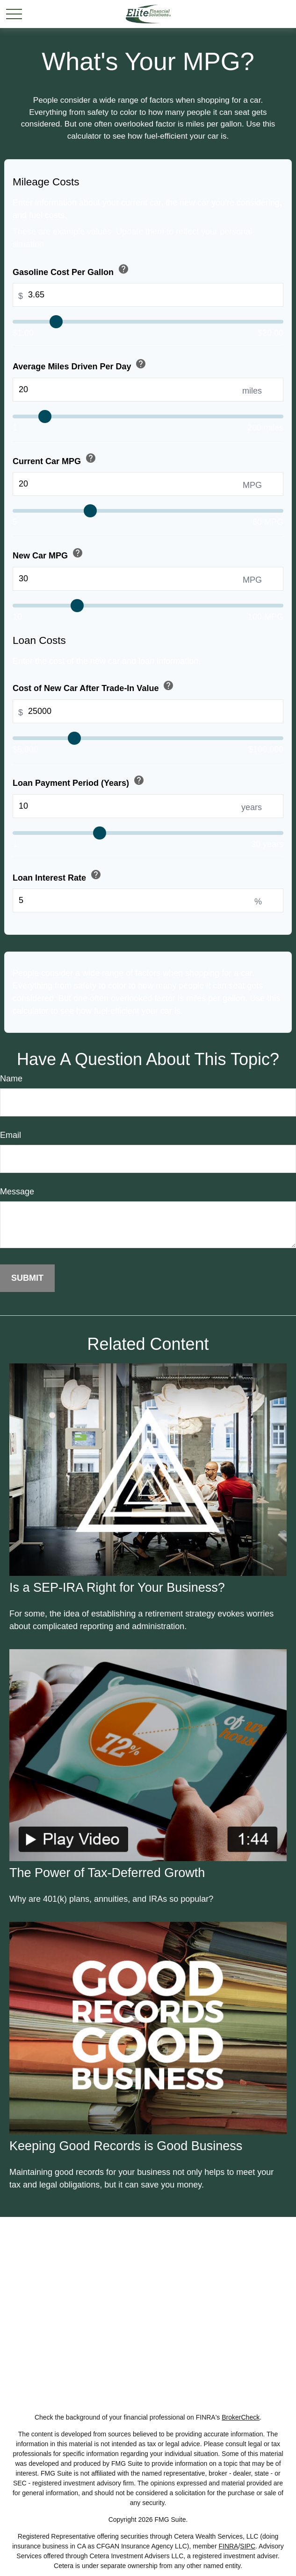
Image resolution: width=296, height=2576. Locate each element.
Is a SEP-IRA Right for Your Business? (117, 1588)
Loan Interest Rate (58, 875)
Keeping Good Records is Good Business (125, 2146)
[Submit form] (27, 1278)
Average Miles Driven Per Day (80, 365)
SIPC (247, 2546)
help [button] (123, 269)
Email (10, 1135)
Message (17, 1191)
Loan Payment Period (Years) (79, 781)
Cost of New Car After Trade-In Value (94, 686)
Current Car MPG (55, 459)
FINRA (228, 2546)
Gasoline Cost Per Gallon (71, 270)
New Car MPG (49, 554)
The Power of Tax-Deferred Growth (107, 1873)
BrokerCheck (241, 2417)
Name (11, 1078)
